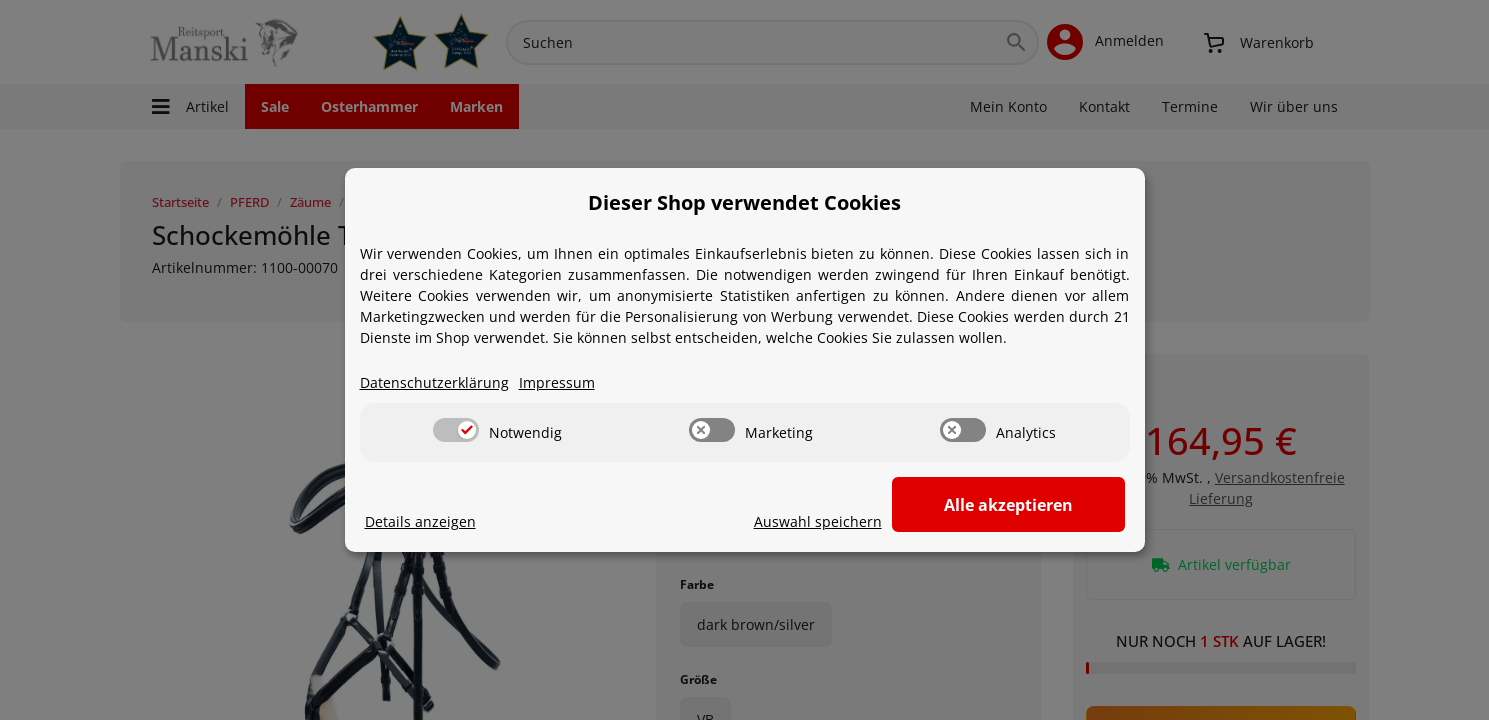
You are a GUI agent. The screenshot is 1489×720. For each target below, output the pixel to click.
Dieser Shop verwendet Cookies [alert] (744, 202)
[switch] (456, 431)
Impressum (557, 383)
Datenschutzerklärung (434, 383)
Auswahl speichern (851, 522)
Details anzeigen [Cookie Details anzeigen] (420, 522)
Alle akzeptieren (1024, 505)
